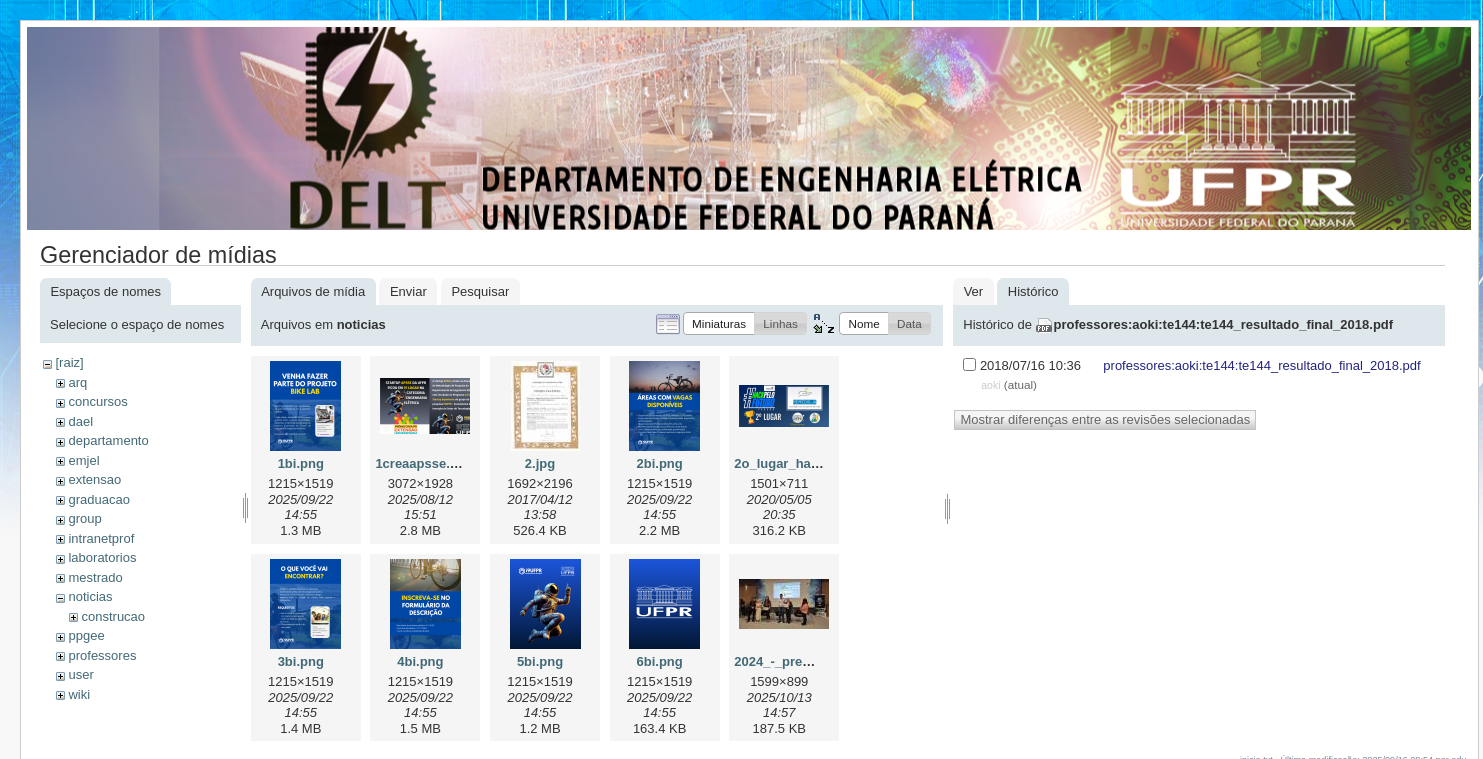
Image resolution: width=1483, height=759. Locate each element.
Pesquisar (480, 291)
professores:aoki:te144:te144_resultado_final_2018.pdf (1224, 324)
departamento (108, 440)
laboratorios (102, 557)
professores (102, 655)
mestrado (95, 577)
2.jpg (540, 463)
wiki (79, 694)
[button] (719, 323)
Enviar (408, 291)
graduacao (98, 499)
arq (77, 382)
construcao (113, 616)
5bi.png (540, 661)
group (84, 518)
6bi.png (660, 661)
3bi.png (301, 661)
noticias (90, 596)
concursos (97, 401)
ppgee (86, 635)
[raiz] (69, 362)
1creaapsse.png (424, 463)
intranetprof (101, 538)
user (80, 674)
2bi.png (660, 463)
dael (80, 421)
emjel (83, 460)
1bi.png (301, 463)
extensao (94, 479)
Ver (974, 291)
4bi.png (420, 661)
